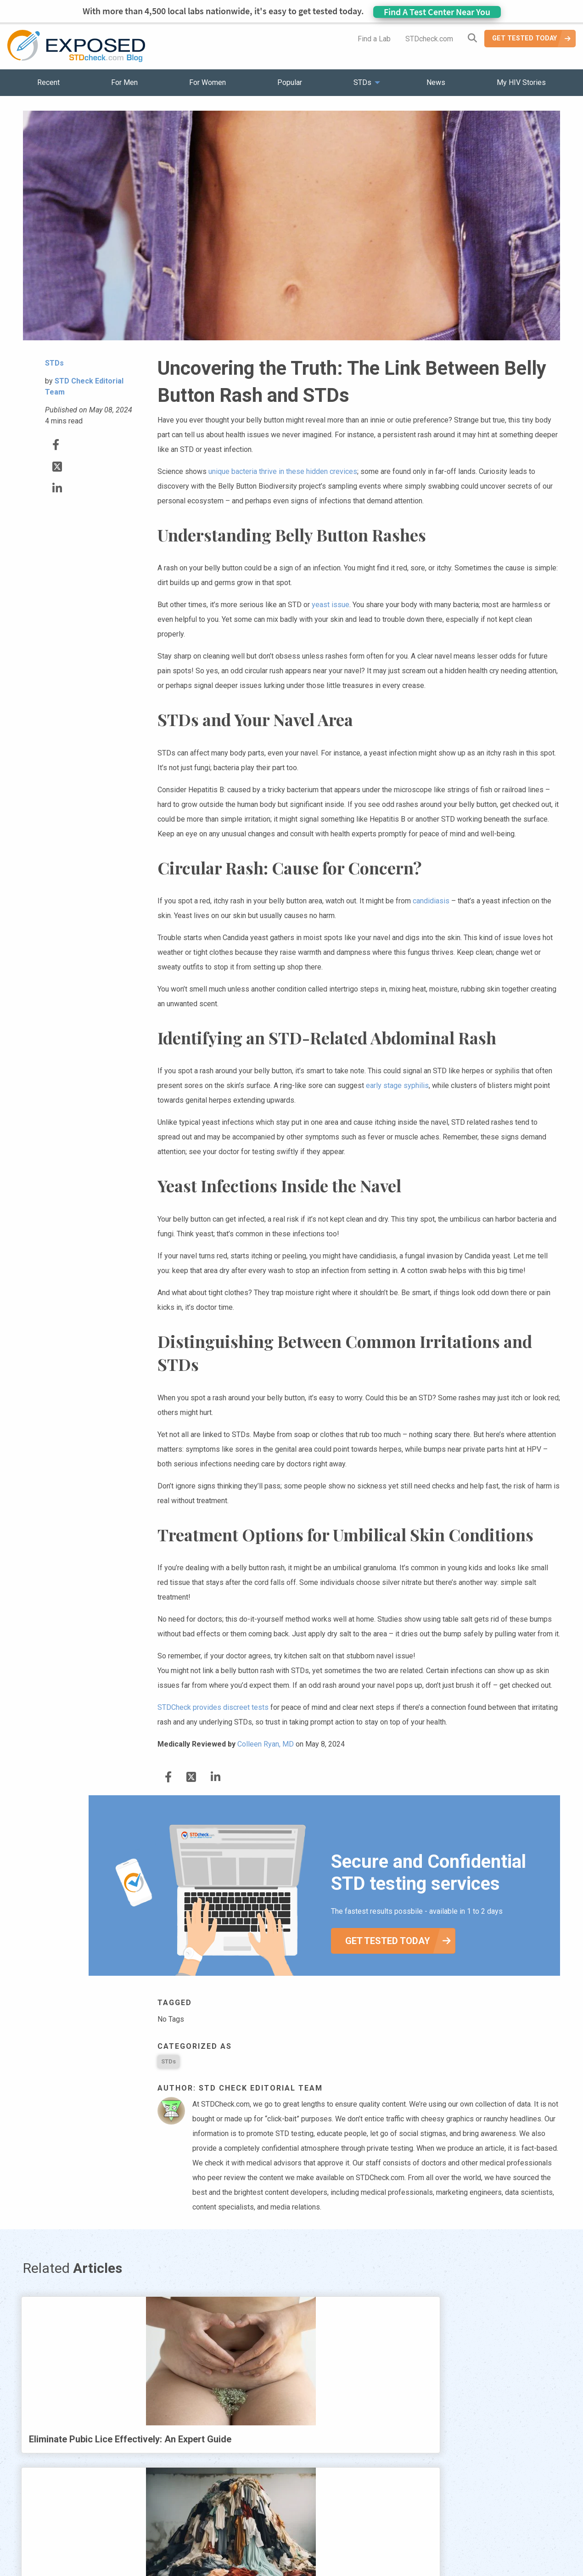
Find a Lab (374, 38)
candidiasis (431, 900)
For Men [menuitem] (124, 82)
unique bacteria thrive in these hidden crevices (282, 471)
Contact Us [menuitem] (318, 2543)
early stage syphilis (397, 1085)
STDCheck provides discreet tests (213, 1707)
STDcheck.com (429, 38)
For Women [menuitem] (207, 82)
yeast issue (330, 604)
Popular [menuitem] (289, 82)
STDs (168, 2061)
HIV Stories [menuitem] (267, 2543)
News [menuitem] (435, 82)
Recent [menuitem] (48, 82)
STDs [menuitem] (362, 82)
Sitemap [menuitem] (363, 2543)
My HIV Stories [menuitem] (521, 82)
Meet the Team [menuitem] (416, 2543)
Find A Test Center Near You (437, 11)
